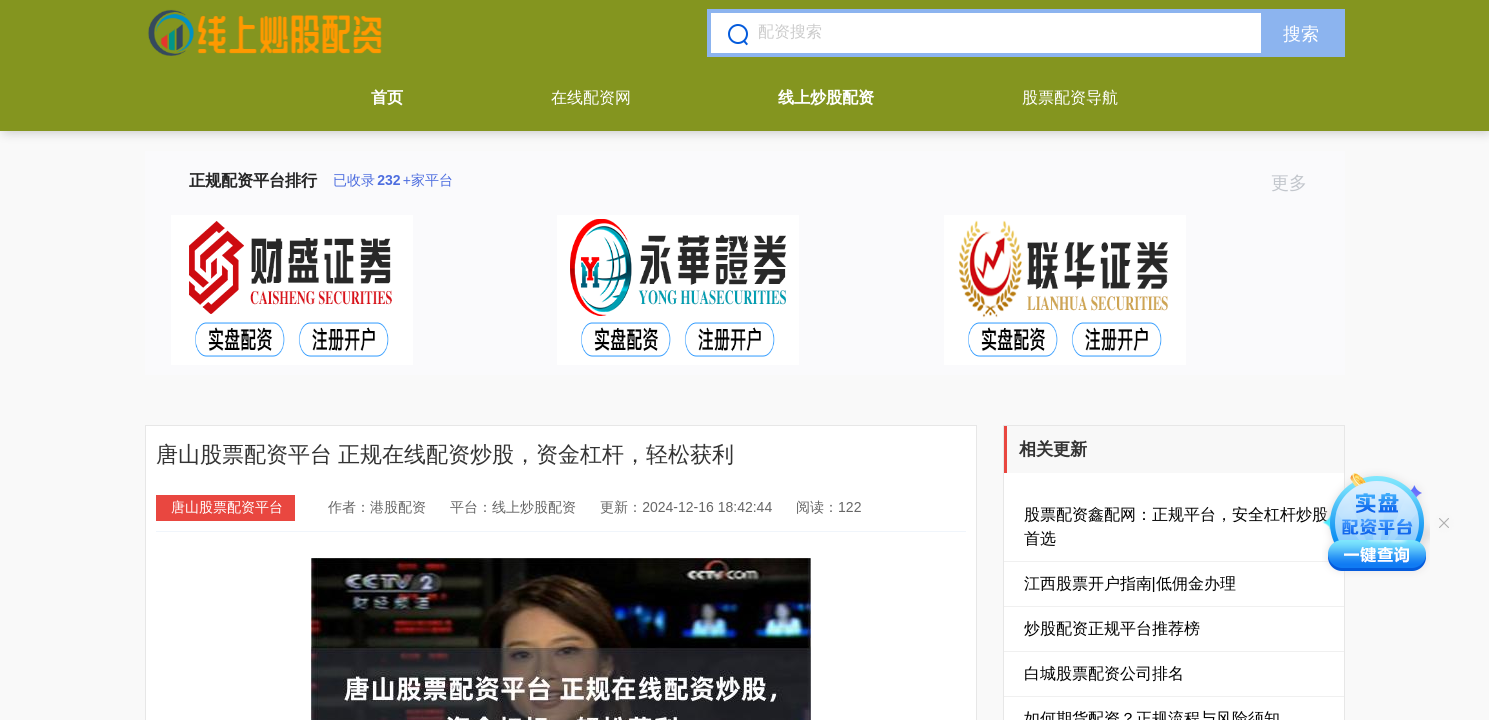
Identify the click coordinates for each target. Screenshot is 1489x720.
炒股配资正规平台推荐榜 (1112, 628)
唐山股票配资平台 (227, 507)
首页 (387, 97)
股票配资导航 (1070, 97)
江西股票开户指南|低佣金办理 (1130, 583)
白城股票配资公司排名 (1104, 673)
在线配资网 (591, 97)
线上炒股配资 (826, 97)
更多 (1297, 183)
